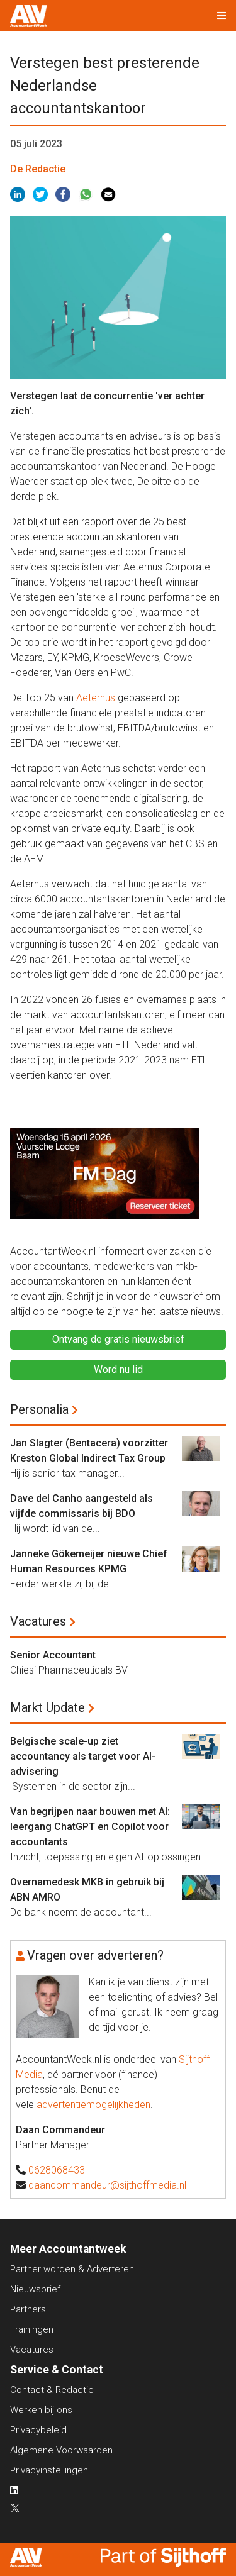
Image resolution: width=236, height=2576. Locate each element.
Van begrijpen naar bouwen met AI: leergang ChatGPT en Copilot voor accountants (90, 1827)
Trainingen (31, 2329)
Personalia (39, 1409)
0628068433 (56, 2170)
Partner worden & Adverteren (72, 2269)
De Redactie (37, 169)
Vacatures (38, 1621)
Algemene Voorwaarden (61, 2450)
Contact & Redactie (52, 2390)
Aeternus (95, 698)
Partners (28, 2309)
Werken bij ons (41, 2410)
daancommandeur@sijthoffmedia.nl (107, 2185)
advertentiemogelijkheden (93, 2105)
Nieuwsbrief (35, 2289)
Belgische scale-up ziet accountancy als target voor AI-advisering (82, 1756)
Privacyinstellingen (49, 2470)
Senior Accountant (53, 1655)
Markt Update (47, 1707)
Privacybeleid (38, 2430)
